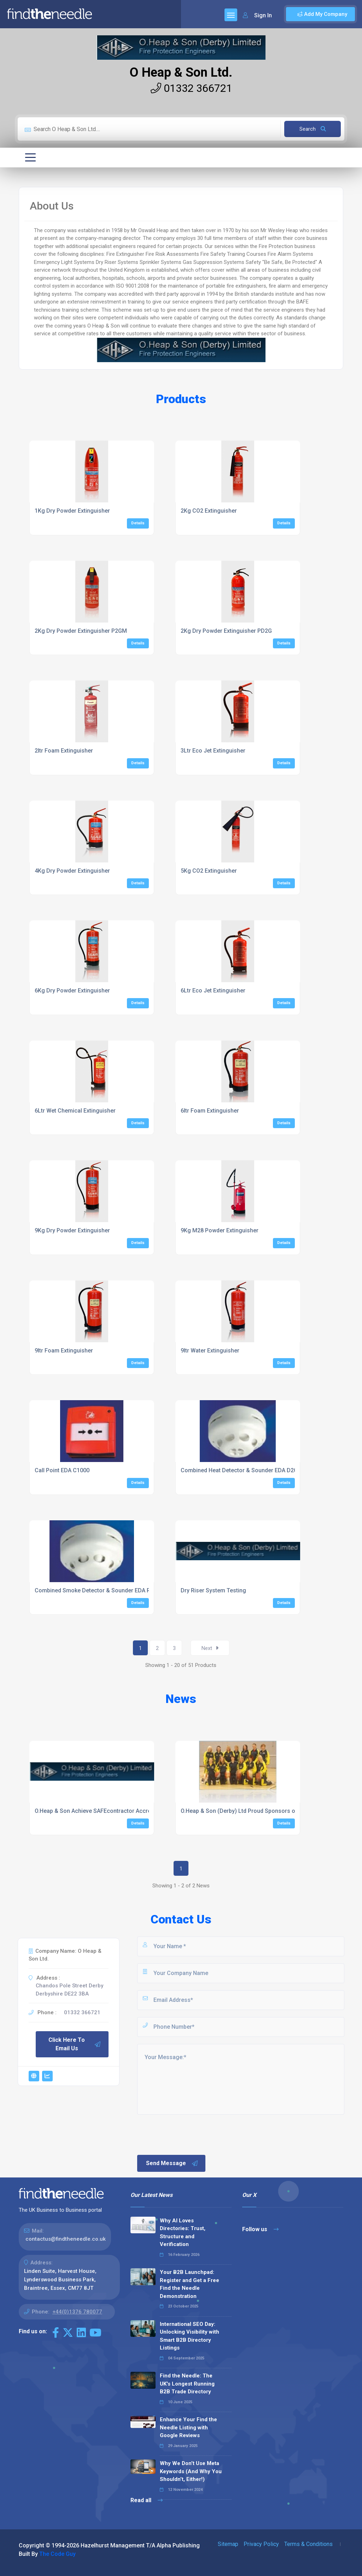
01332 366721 (191, 88)
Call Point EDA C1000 (62, 1470)
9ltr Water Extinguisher (210, 1350)
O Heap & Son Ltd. (180, 72)
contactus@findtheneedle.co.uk (65, 2239)
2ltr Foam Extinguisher (64, 750)
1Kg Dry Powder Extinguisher (72, 510)
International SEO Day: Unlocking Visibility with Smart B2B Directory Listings (189, 2336)
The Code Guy (57, 2554)
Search (312, 129)
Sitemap (228, 2544)
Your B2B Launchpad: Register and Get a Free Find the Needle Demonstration (189, 2284)
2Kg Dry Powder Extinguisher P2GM (81, 630)
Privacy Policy (261, 2544)
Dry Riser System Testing (213, 1590)
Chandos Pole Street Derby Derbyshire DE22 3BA (69, 1989)
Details (138, 523)
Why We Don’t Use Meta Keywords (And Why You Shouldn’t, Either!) (191, 2471)
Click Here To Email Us (74, 2044)
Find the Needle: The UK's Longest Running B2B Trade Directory (187, 2383)
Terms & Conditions (308, 2544)
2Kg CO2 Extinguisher (209, 510)
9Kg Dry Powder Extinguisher (72, 1230)
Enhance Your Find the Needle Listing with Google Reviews (188, 2427)
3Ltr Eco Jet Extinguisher (213, 750)
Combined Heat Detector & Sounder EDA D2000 (242, 1470)
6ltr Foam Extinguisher (210, 1110)
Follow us (260, 2229)
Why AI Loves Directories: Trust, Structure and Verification (182, 2232)
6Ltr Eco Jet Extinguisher (213, 990)
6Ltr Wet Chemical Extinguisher (75, 1110)
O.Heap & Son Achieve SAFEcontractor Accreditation (102, 1811)
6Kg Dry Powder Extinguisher (72, 990)
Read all (146, 2500)
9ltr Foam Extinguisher (64, 1350)
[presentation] (190, 2134)
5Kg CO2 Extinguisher (209, 870)
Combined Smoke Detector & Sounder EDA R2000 (99, 1590)
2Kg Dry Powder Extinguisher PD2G (226, 630)
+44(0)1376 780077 (77, 2312)
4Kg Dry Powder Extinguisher (72, 870)
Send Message (172, 2163)
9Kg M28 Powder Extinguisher (219, 1230)
